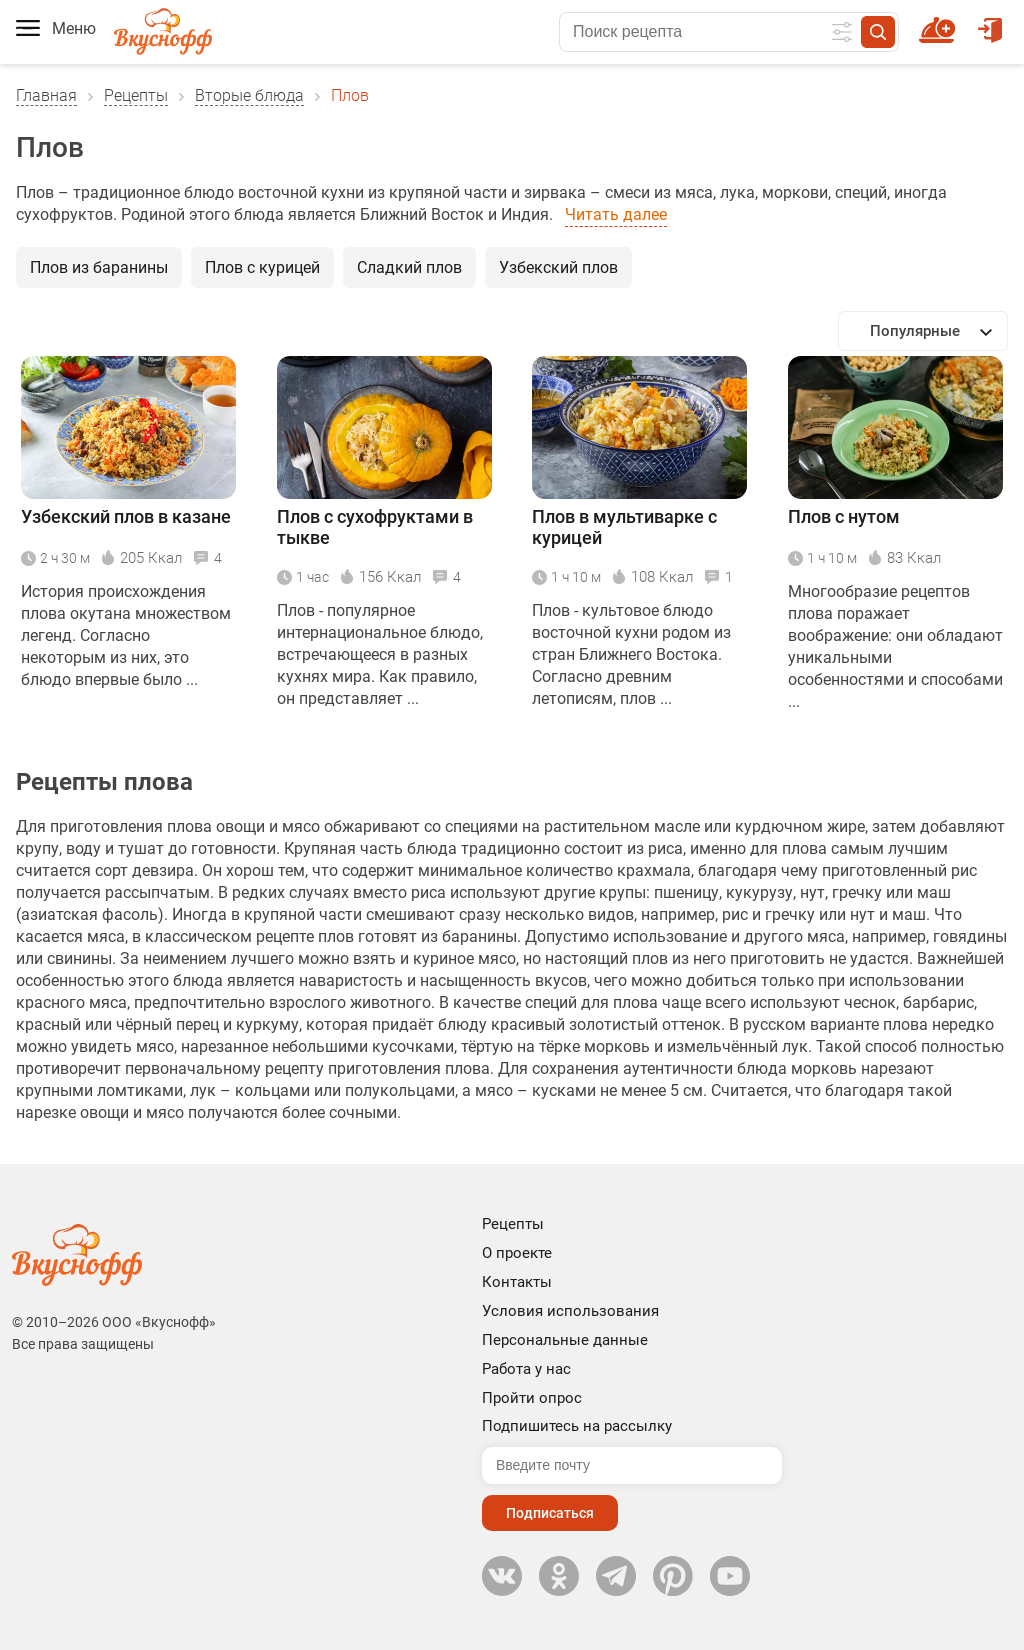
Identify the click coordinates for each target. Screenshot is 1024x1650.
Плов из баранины (99, 267)
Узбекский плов (558, 267)
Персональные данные (565, 1340)
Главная (46, 95)
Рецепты (136, 95)
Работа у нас (526, 1369)
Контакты (517, 1282)
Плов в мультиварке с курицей (624, 527)
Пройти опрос (532, 1398)
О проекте (517, 1253)
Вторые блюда (249, 95)
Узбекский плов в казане (126, 516)
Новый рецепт (940, 21)
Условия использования (570, 1311)
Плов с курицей (262, 267)
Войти (990, 21)
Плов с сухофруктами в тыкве (375, 527)
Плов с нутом (844, 516)
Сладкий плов (409, 267)
